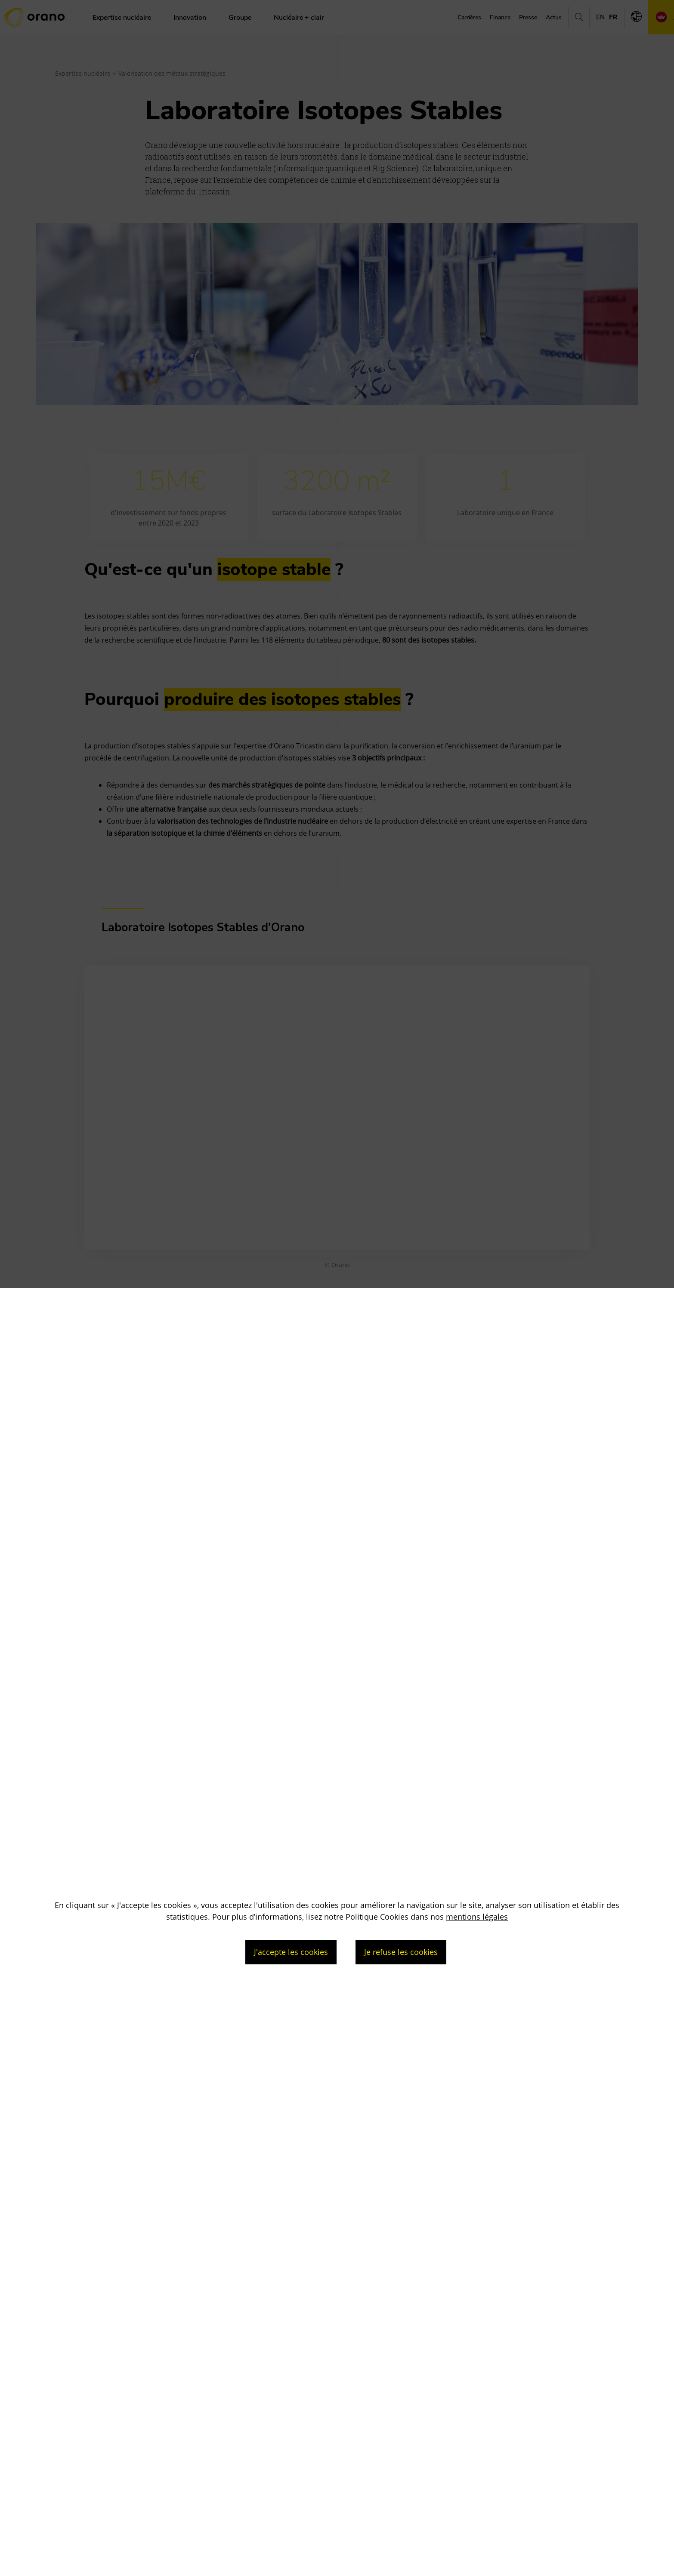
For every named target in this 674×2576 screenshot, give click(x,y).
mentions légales (477, 1916)
